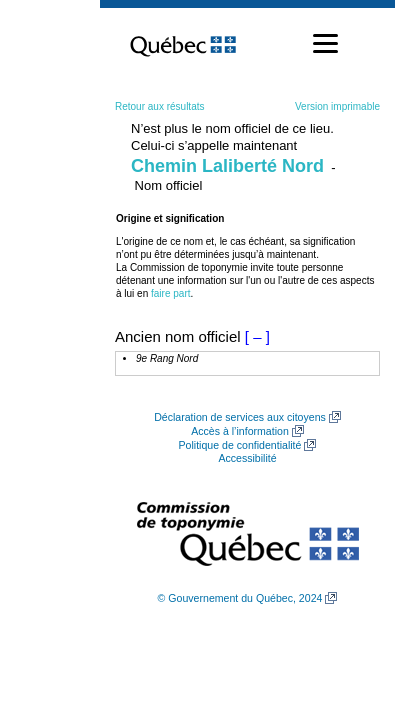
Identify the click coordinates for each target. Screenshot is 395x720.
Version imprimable (337, 106)
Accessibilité (247, 458)
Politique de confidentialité (240, 445)
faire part (170, 293)
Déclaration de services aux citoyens (240, 417)
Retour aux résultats (160, 106)
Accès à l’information (240, 431)
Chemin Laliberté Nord (227, 166)
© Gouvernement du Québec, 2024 (240, 598)
